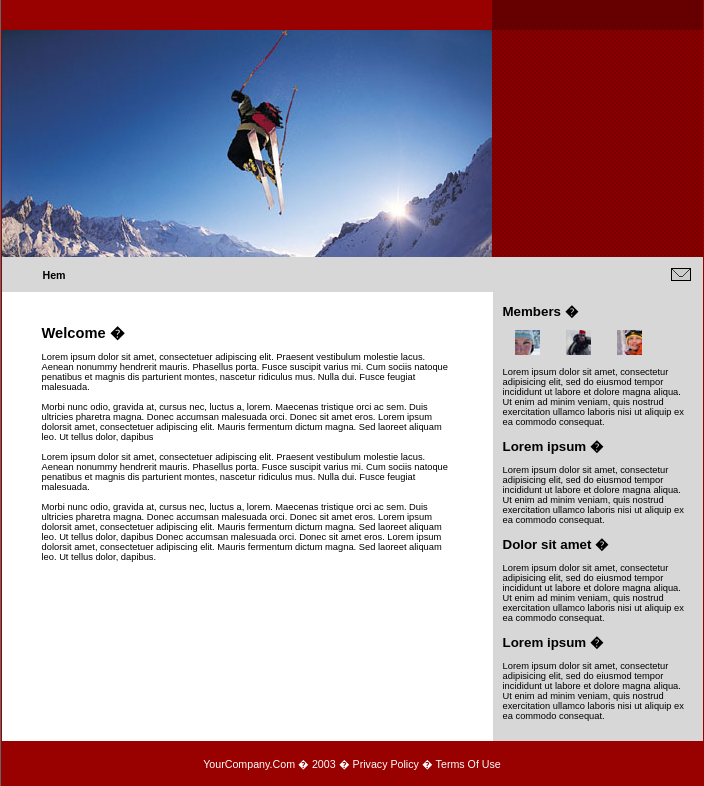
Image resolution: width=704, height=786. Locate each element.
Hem (54, 275)
